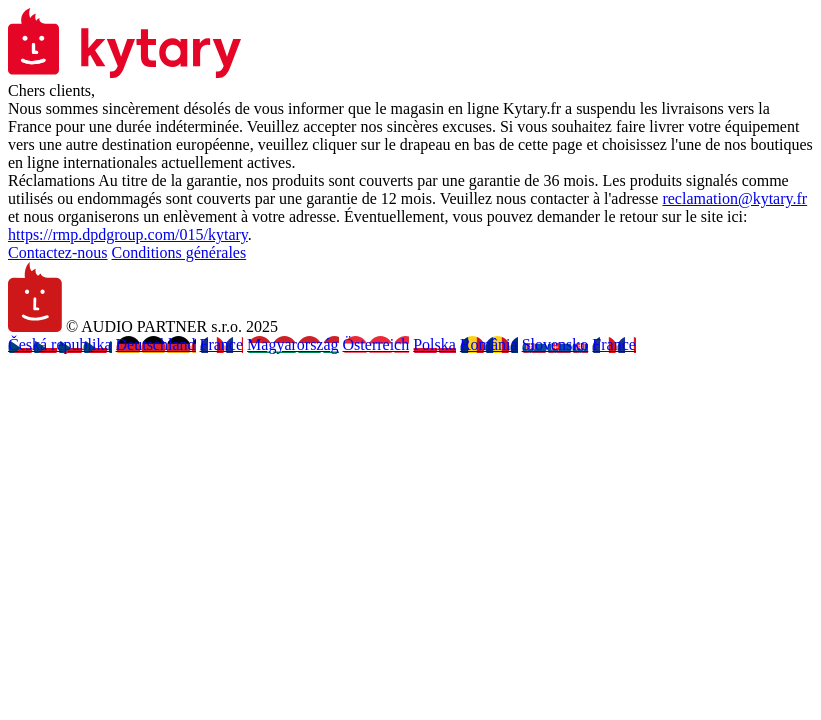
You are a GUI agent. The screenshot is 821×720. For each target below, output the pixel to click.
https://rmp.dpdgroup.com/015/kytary (128, 234)
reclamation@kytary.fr (734, 198)
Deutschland (156, 344)
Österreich (376, 344)
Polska (434, 344)
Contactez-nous (58, 252)
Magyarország (293, 344)
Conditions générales (179, 252)
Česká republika (60, 344)
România (489, 344)
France (222, 344)
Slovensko (555, 344)
